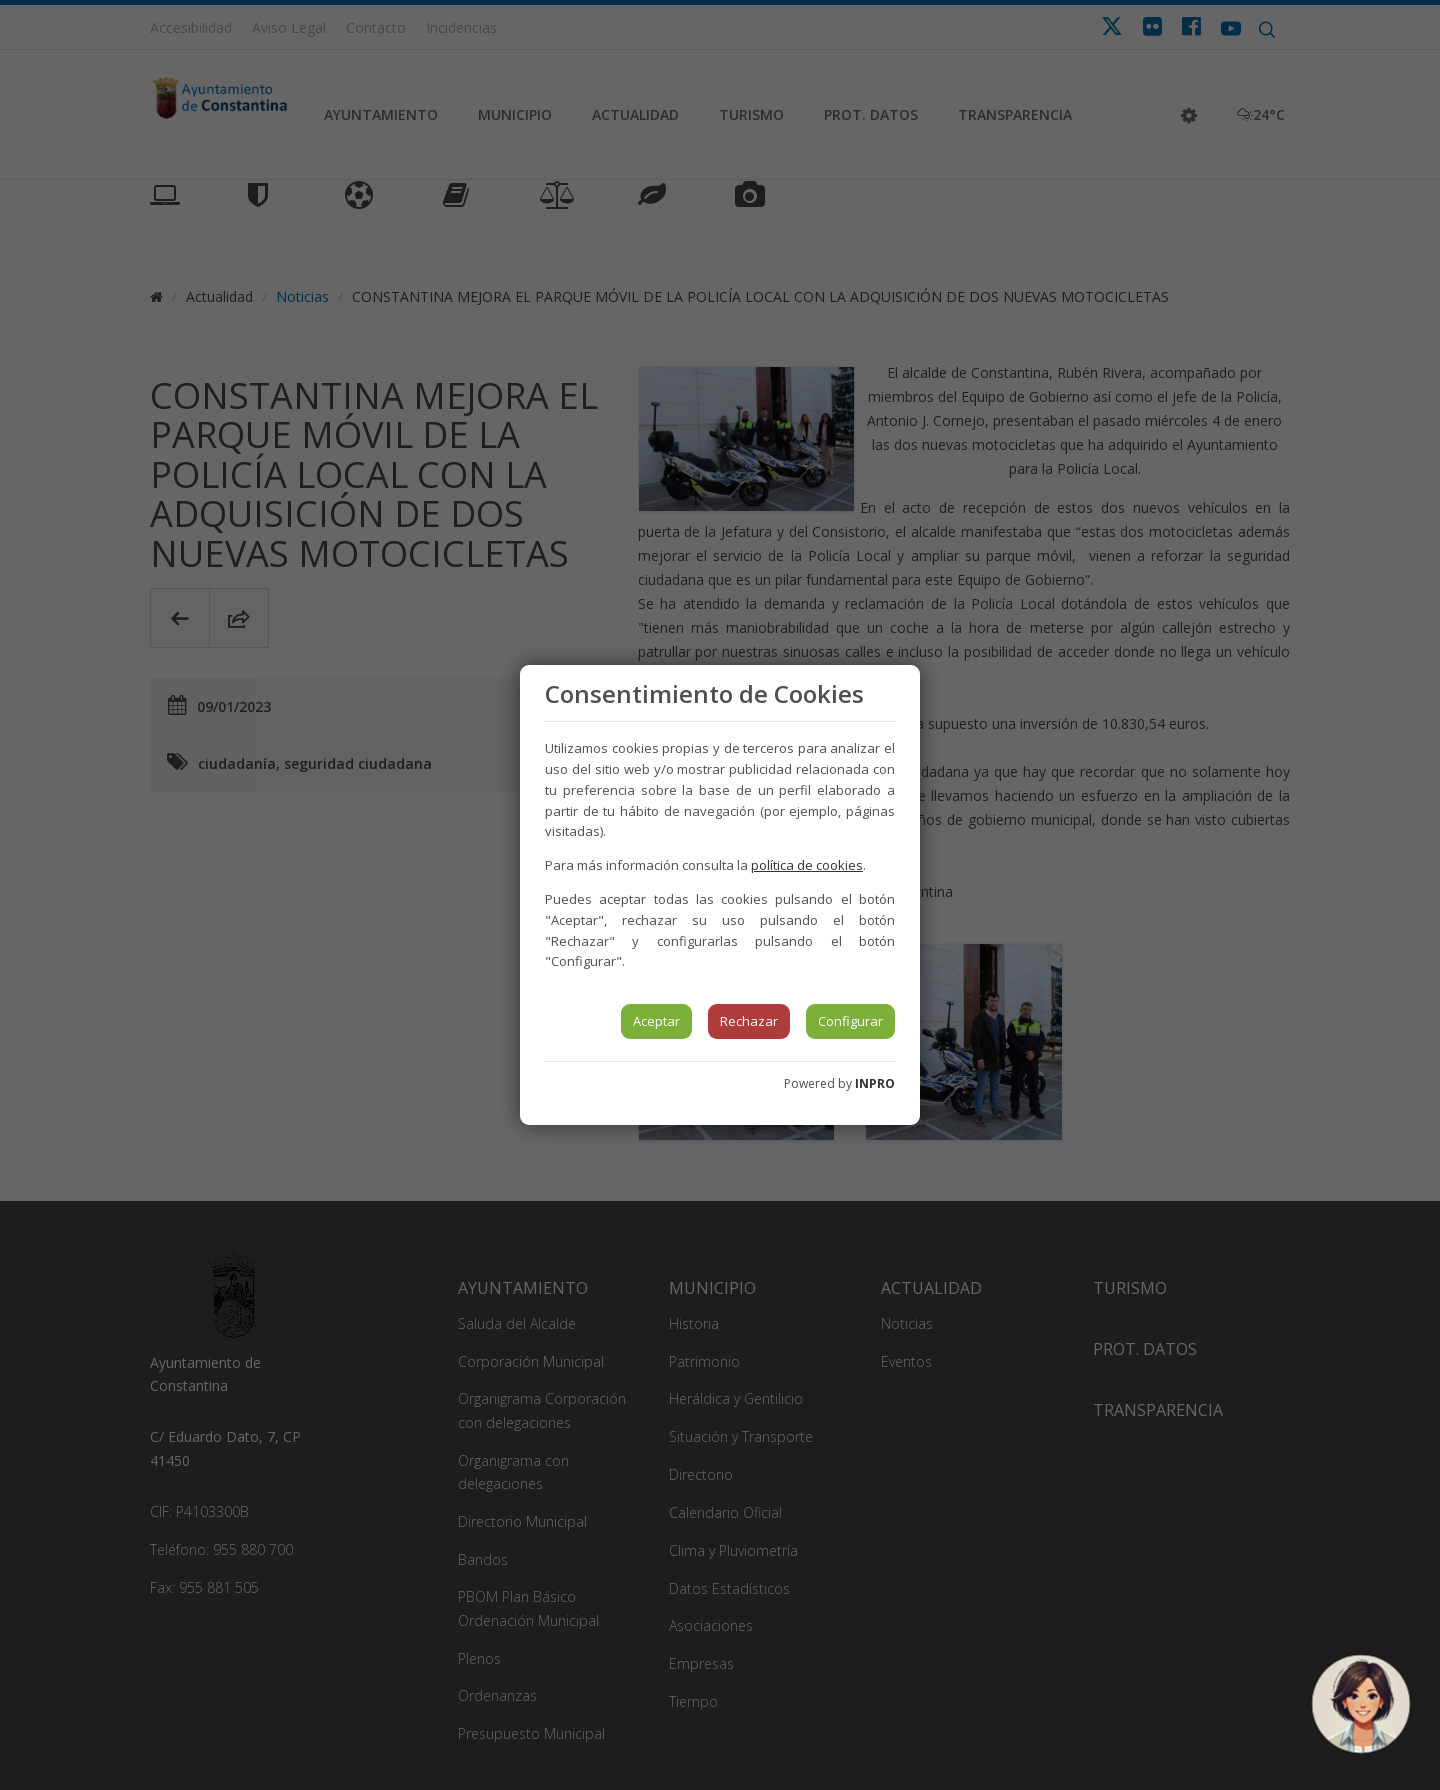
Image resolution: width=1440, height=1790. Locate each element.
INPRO (875, 1083)
